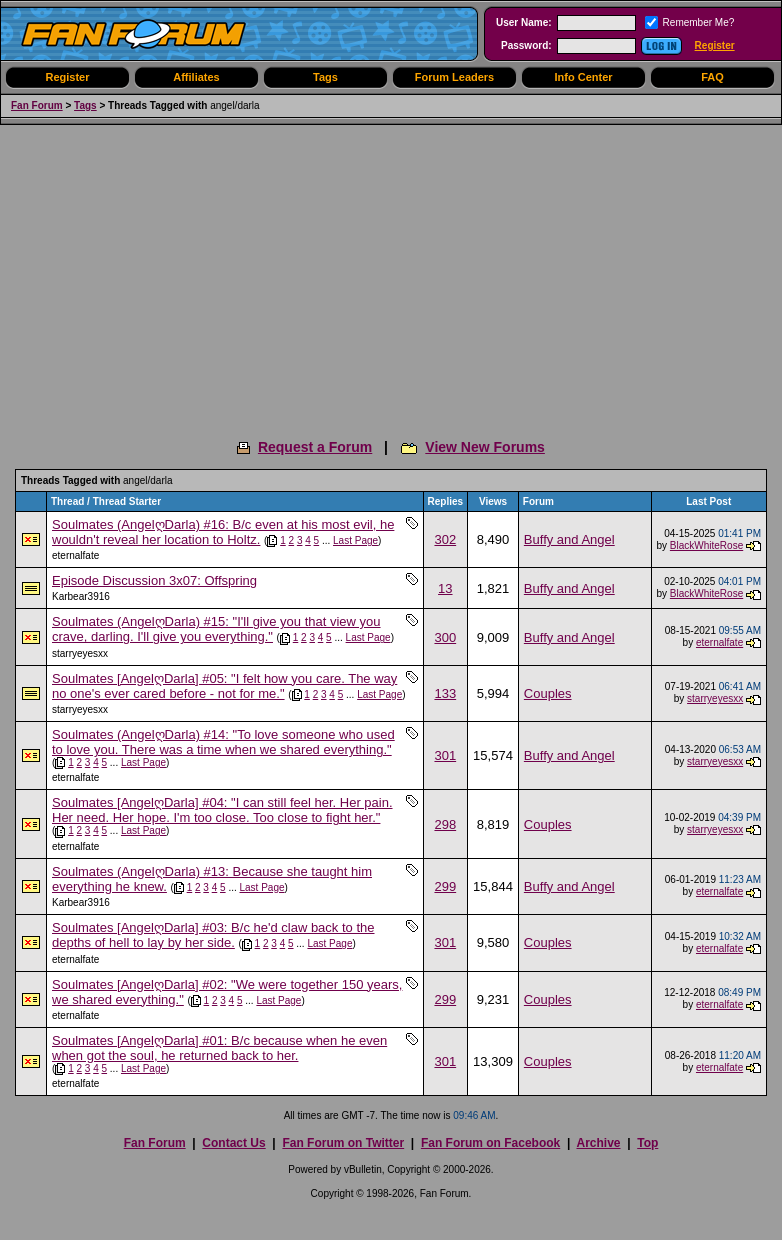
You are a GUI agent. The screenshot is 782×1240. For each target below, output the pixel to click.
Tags (325, 77)
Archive (598, 1143)
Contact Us (233, 1143)
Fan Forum (37, 105)
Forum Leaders (454, 77)
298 (445, 824)
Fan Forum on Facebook (490, 1143)
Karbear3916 (81, 596)
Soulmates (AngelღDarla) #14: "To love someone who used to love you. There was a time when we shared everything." (223, 742)
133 (445, 693)
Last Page (355, 540)
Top (647, 1143)
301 (445, 755)
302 (445, 539)
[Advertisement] (391, 275)
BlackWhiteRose (706, 545)
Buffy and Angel (569, 539)
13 (445, 588)
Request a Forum (315, 447)
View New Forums (485, 447)
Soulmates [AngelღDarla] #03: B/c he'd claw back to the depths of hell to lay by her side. (213, 935)
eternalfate (75, 555)
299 (445, 886)
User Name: (524, 22)
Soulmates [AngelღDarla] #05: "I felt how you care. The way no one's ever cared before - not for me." (224, 686)
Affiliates (196, 77)
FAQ (712, 77)
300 (445, 637)
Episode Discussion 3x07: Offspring (154, 580)
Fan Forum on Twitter (343, 1143)
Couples (548, 693)
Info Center (583, 77)
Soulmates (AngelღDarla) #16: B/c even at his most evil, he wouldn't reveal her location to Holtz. (223, 532)
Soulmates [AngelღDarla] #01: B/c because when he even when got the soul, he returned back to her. (219, 1048)
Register (715, 45)
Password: (526, 45)
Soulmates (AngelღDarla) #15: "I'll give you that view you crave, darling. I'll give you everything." (216, 629)
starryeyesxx (80, 653)
